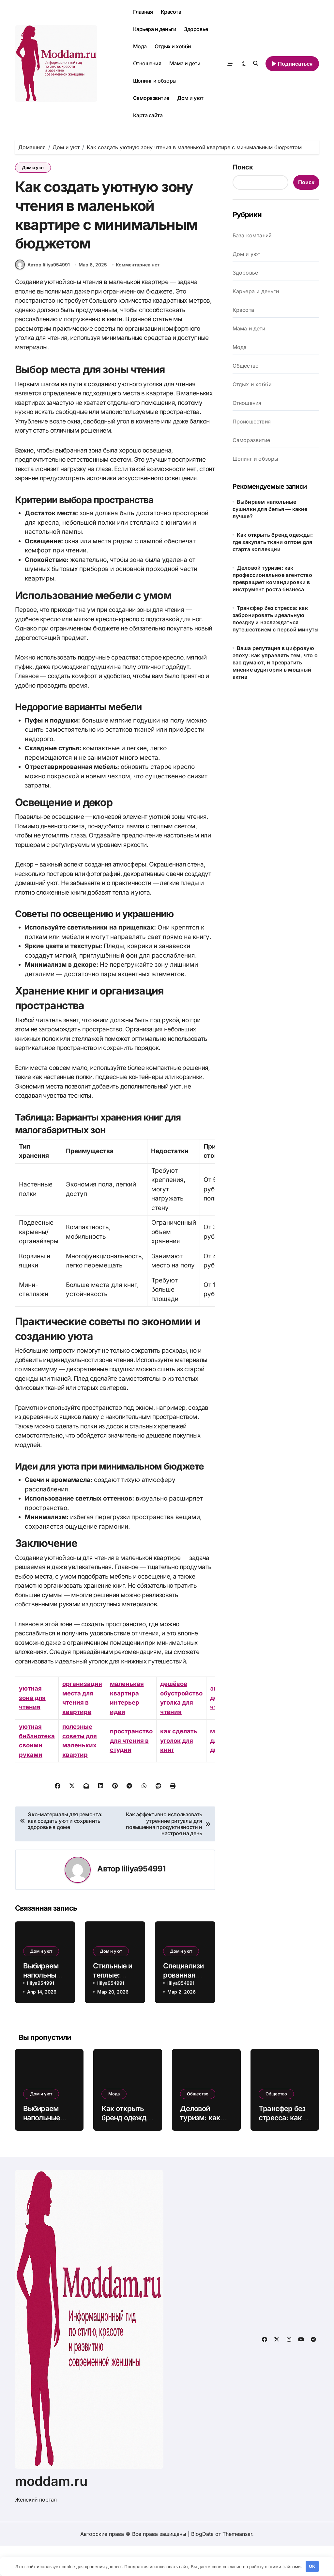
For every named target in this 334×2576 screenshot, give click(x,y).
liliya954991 (143, 1899)
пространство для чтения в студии (134, 1771)
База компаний (252, 235)
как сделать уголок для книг (183, 1771)
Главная (143, 11)
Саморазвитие (151, 98)
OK (312, 2566)
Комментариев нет (138, 295)
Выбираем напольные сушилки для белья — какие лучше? (270, 509)
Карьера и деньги (154, 29)
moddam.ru (51, 2512)
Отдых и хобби (173, 46)
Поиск (243, 167)
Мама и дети (185, 63)
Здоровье (196, 29)
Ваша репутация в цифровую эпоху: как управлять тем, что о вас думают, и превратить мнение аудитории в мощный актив (275, 662)
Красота (171, 11)
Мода (140, 46)
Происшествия (252, 421)
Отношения (147, 63)
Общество (246, 365)
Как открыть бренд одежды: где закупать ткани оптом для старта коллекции (273, 542)
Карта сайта (148, 115)
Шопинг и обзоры (154, 80)
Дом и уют (190, 98)
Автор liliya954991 (42, 295)
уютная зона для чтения (33, 1728)
